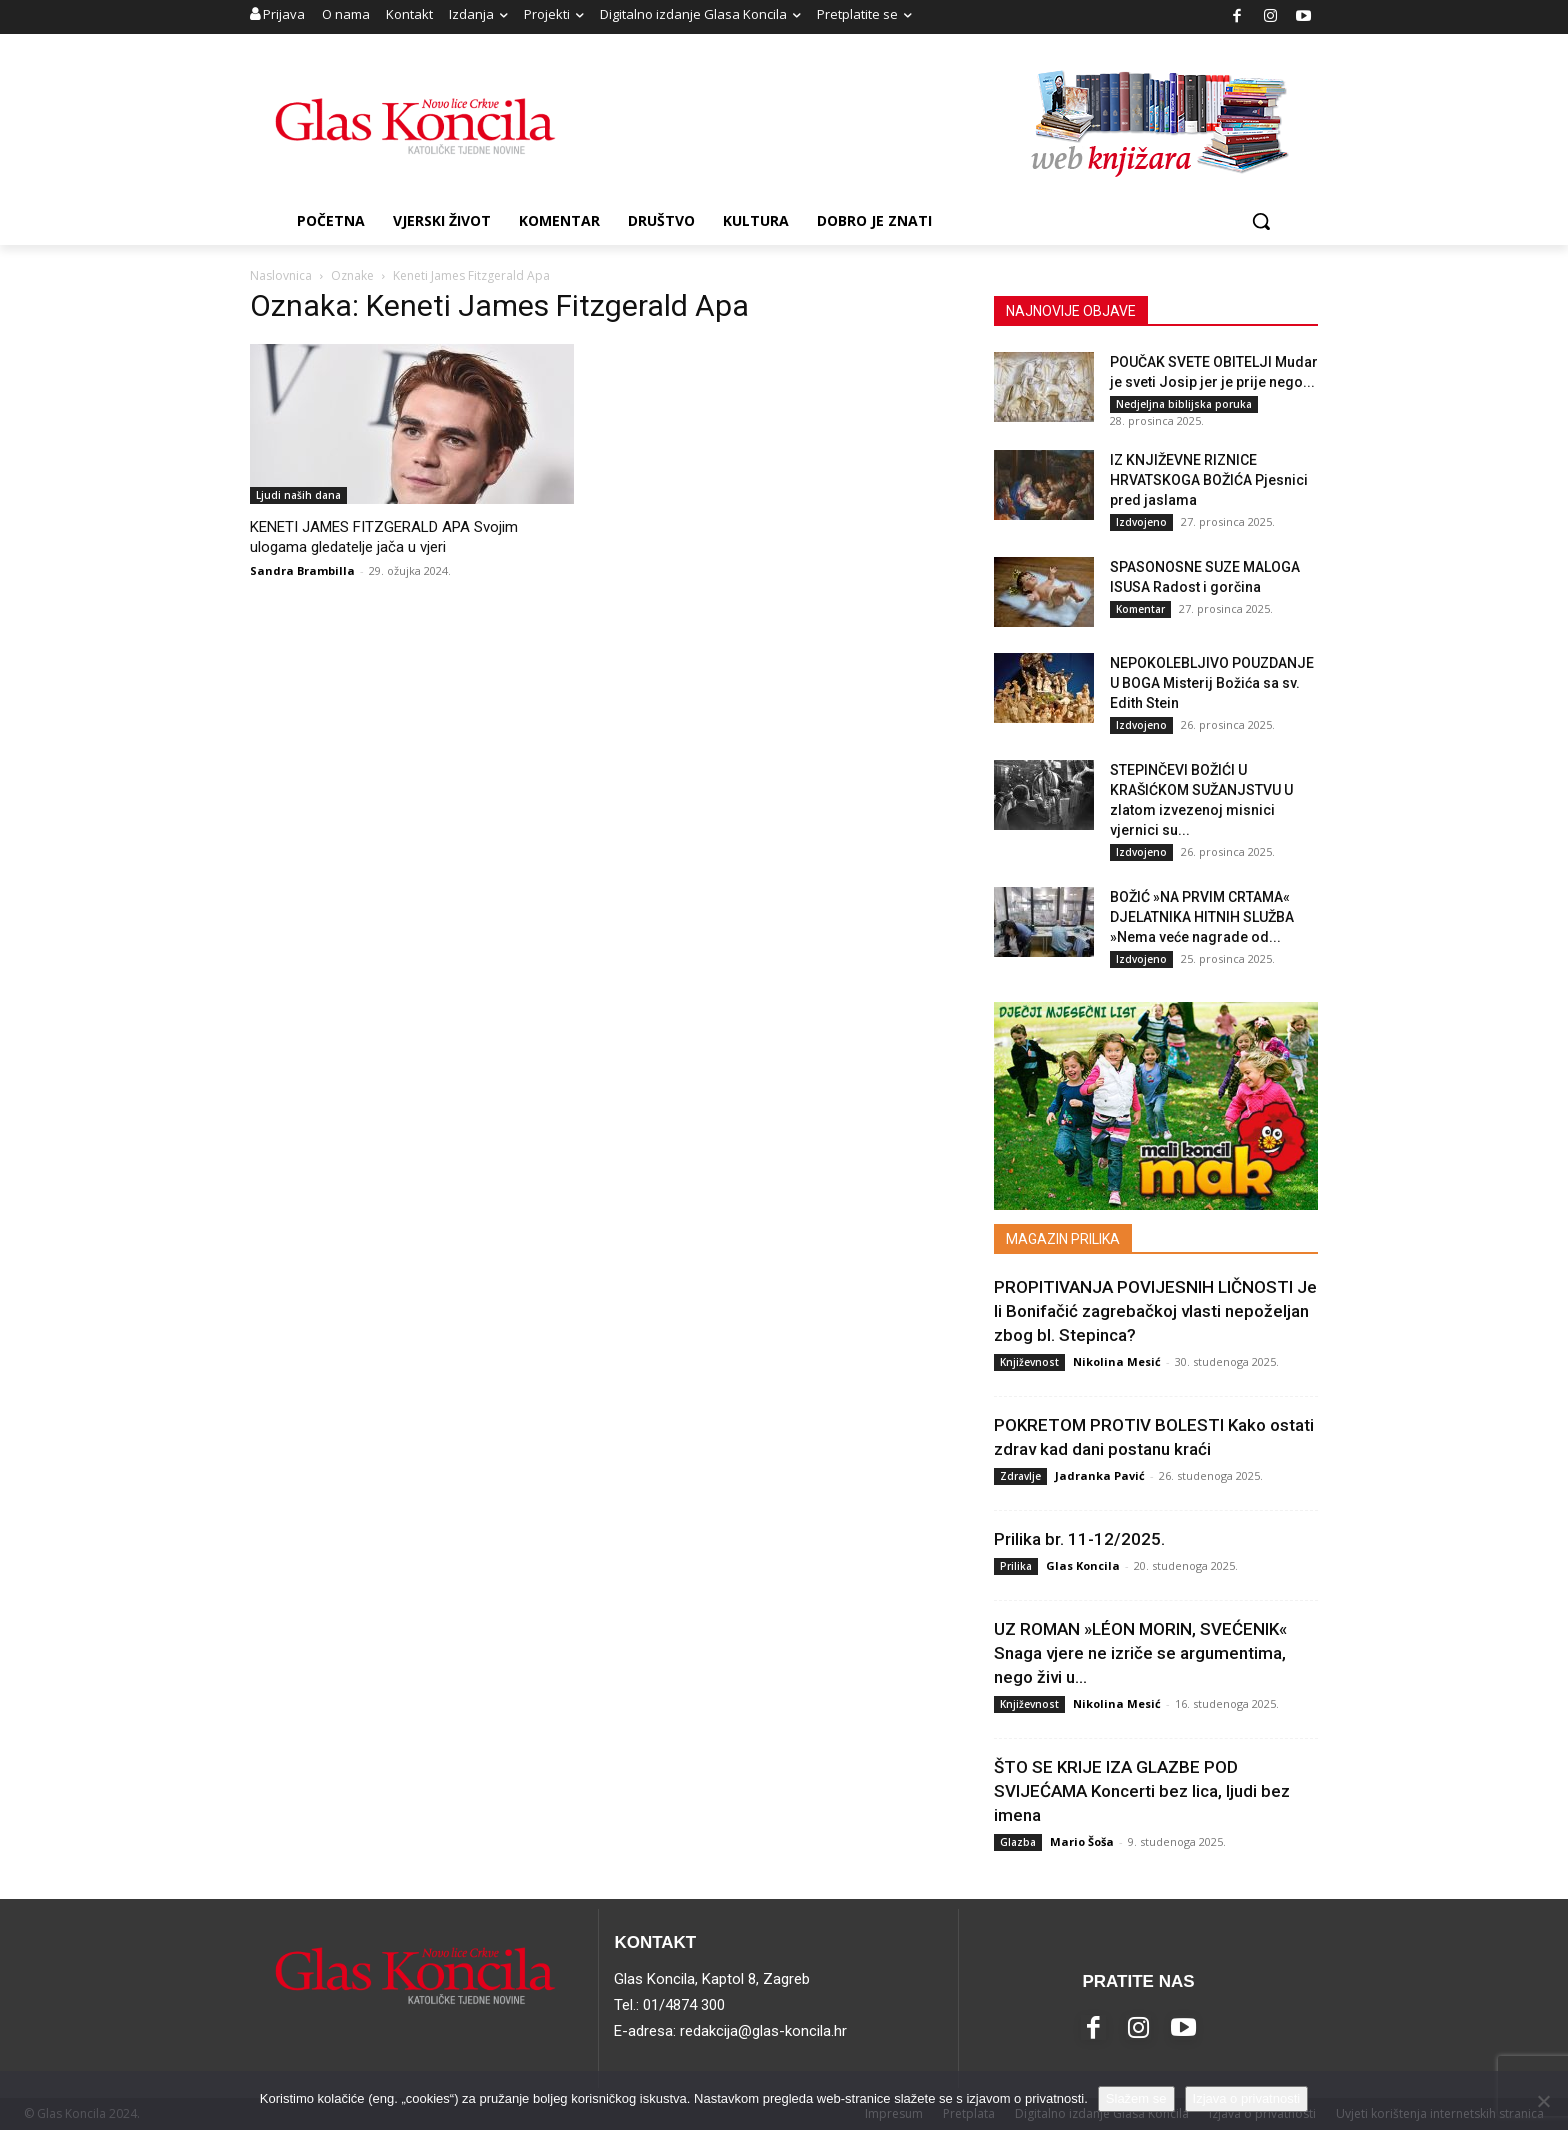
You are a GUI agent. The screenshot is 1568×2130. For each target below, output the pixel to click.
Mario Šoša (1082, 1841)
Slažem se (1136, 2098)
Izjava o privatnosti (1247, 2098)
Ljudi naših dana (298, 495)
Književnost (1029, 1362)
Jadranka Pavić (1100, 1475)
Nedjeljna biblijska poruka (1184, 404)
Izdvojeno (1141, 522)
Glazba (1018, 1842)
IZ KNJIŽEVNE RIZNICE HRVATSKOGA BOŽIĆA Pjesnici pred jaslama (1209, 480)
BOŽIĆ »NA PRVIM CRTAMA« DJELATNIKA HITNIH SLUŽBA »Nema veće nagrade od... (1202, 917)
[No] (1543, 2101)
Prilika (1016, 1566)
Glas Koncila (1083, 1565)
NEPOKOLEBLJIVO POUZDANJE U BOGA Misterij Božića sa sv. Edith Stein (1212, 683)
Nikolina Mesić (1117, 1361)
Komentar (1140, 609)
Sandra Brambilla (302, 570)
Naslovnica (281, 275)
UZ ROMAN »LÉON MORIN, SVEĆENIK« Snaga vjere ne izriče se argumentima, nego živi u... (1140, 1653)
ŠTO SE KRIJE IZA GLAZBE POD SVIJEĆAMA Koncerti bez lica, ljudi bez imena (1142, 1791)
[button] (1261, 221)
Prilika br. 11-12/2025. (1079, 1539)
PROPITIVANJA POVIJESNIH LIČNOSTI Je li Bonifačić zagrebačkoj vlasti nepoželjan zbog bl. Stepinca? (1155, 1311)
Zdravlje (1020, 1476)
